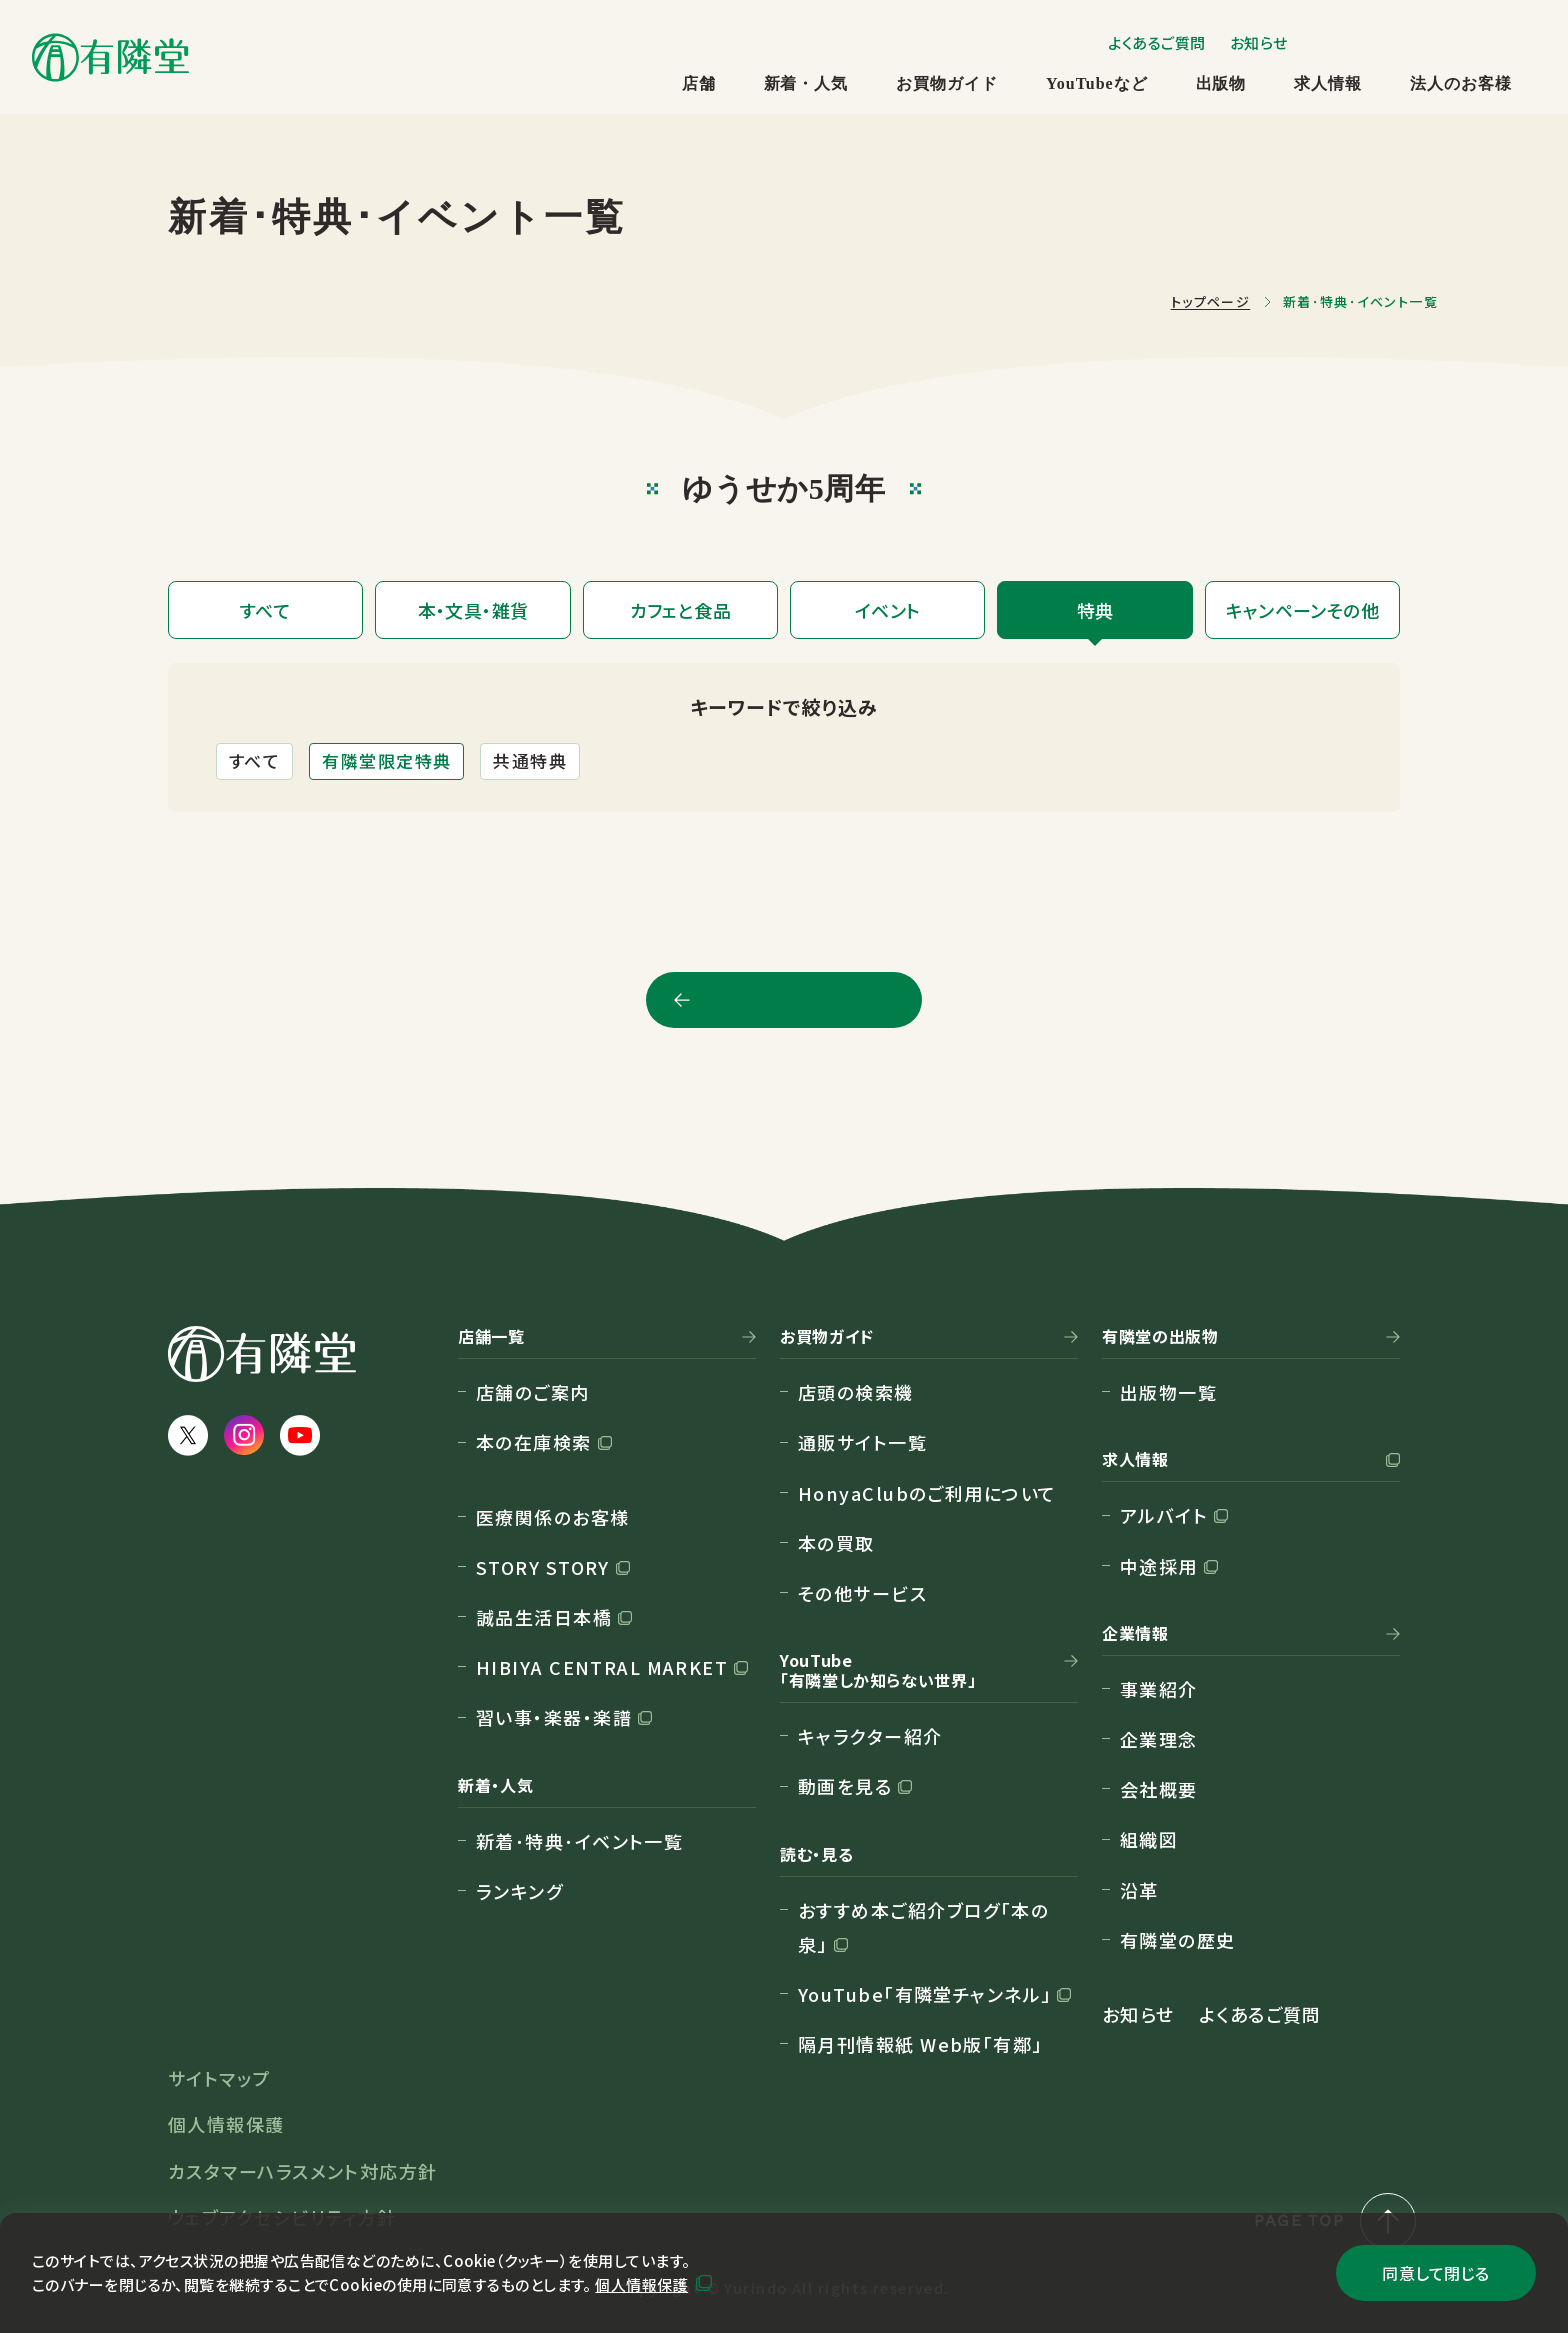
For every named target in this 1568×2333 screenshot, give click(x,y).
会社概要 (1159, 1789)
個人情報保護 (641, 2284)
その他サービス (862, 1593)
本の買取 (836, 1543)
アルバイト (1164, 1515)
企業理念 (1159, 1739)
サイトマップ (219, 2078)
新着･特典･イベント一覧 (579, 1841)
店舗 (699, 83)
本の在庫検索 (534, 1442)
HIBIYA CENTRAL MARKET (602, 1667)
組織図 (1149, 1839)
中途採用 (1159, 1566)
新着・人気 (806, 83)
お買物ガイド (947, 83)
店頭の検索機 (856, 1392)
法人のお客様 (1461, 83)
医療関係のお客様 (553, 1517)
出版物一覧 (1168, 1392)
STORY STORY (543, 1567)
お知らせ (1259, 42)
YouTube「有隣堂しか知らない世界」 (878, 1671)
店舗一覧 (491, 1337)
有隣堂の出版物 (1160, 1337)
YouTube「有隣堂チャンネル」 (924, 1994)
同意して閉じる (1435, 2273)
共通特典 (530, 760)
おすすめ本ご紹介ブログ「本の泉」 (923, 1927)
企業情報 (1135, 1634)
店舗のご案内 (533, 1392)
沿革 (1139, 1890)
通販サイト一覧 (862, 1442)
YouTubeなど (1096, 83)
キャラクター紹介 (870, 1736)
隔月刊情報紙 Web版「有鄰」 (920, 2044)
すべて (254, 760)
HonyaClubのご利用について (927, 1493)
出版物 (1221, 83)
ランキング (519, 1891)
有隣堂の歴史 (1178, 1940)
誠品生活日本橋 (544, 1617)
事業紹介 (1159, 1689)
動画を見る (845, 1786)
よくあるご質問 (1157, 42)
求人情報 (1328, 83)
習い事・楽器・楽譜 (554, 1717)
